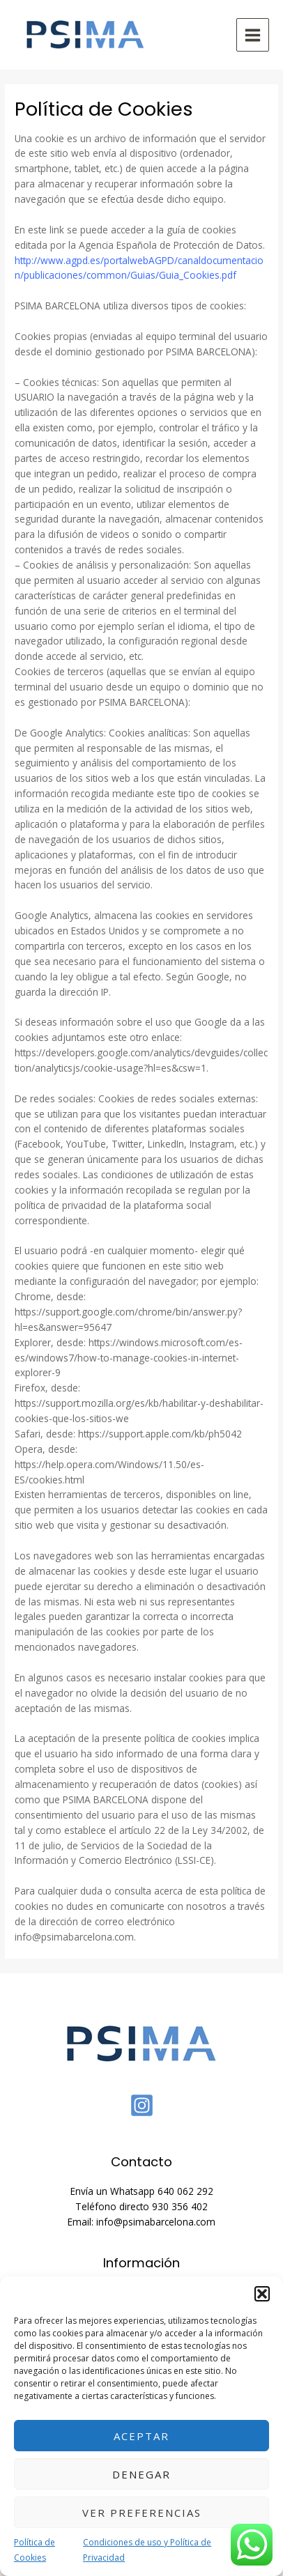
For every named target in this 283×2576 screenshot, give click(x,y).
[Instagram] (142, 2105)
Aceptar (141, 2436)
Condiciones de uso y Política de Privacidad (147, 2549)
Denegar (141, 2474)
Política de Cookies (34, 2549)
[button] (262, 2294)
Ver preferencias (141, 2513)
